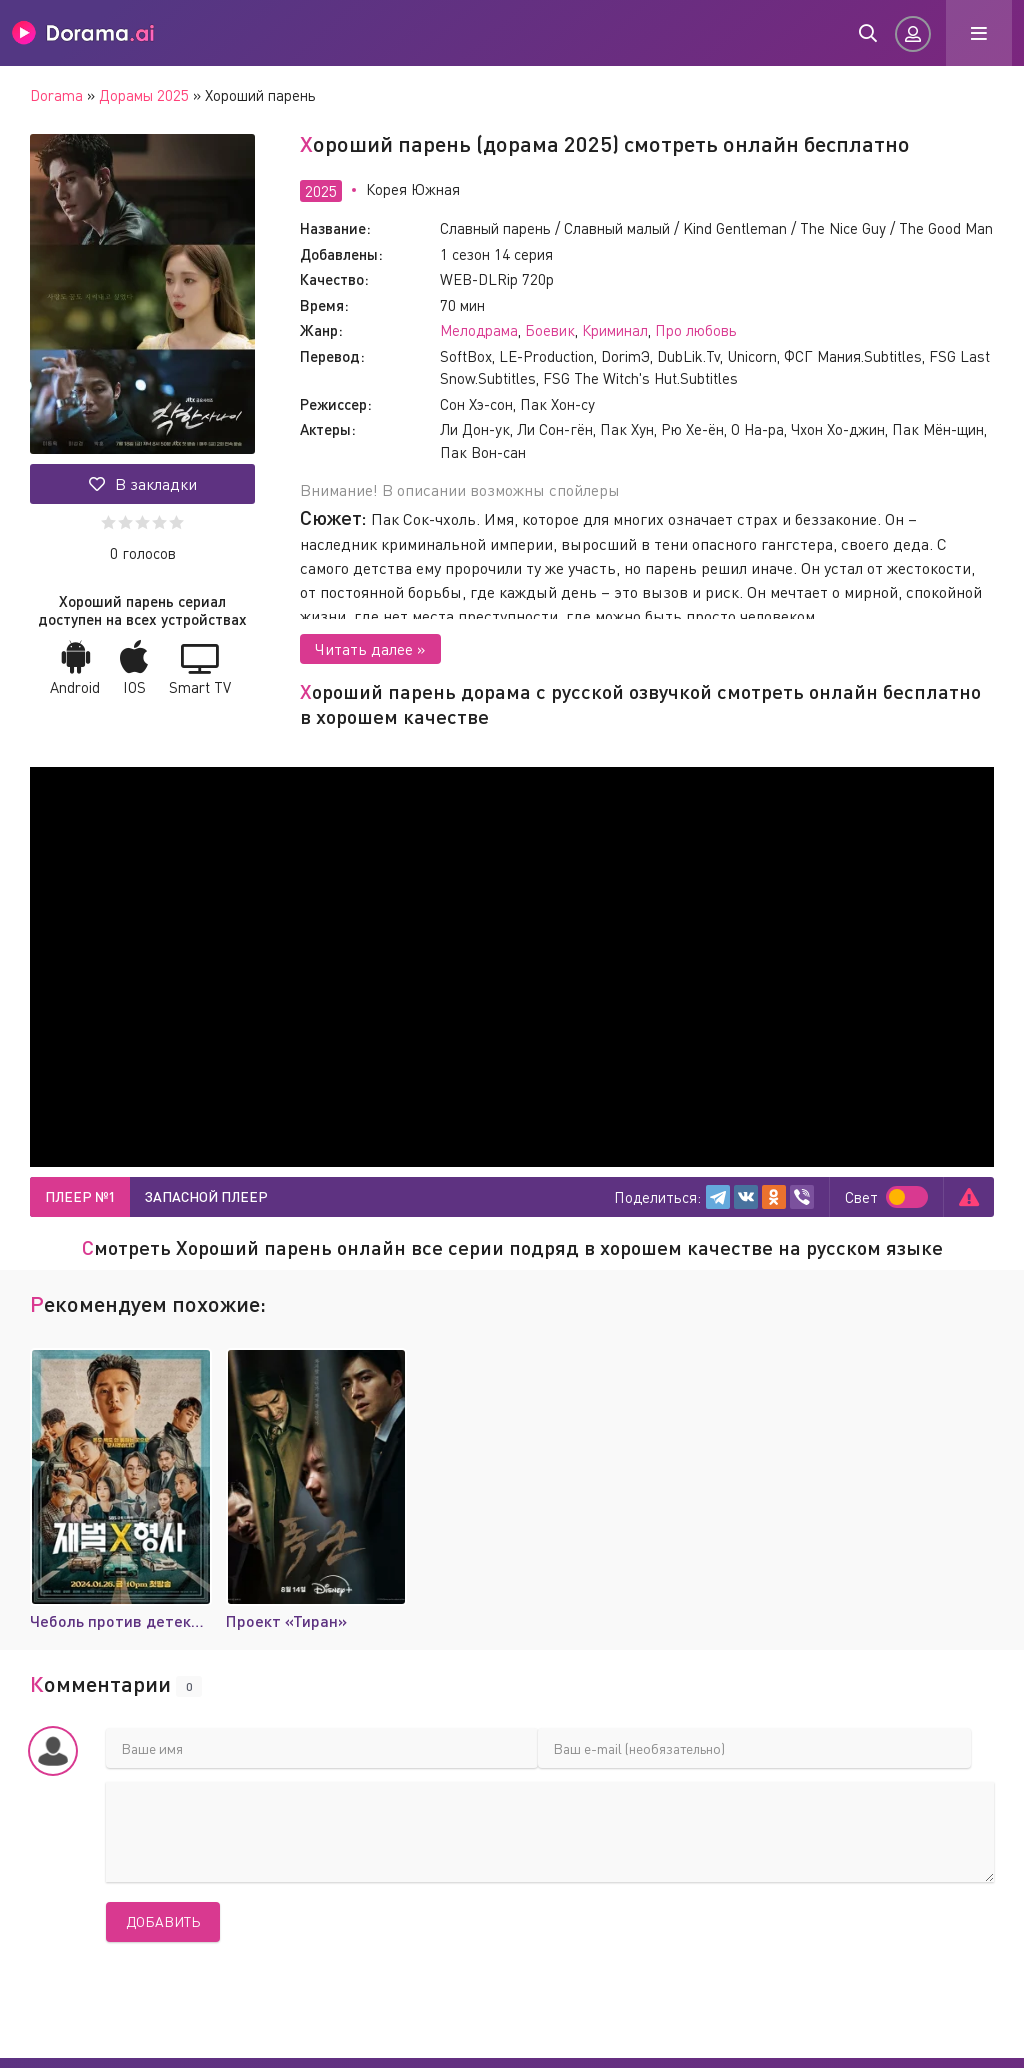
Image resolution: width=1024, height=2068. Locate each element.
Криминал (615, 330)
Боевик (550, 330)
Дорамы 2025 (144, 95)
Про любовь (696, 330)
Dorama (56, 95)
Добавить (163, 1921)
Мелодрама (479, 330)
